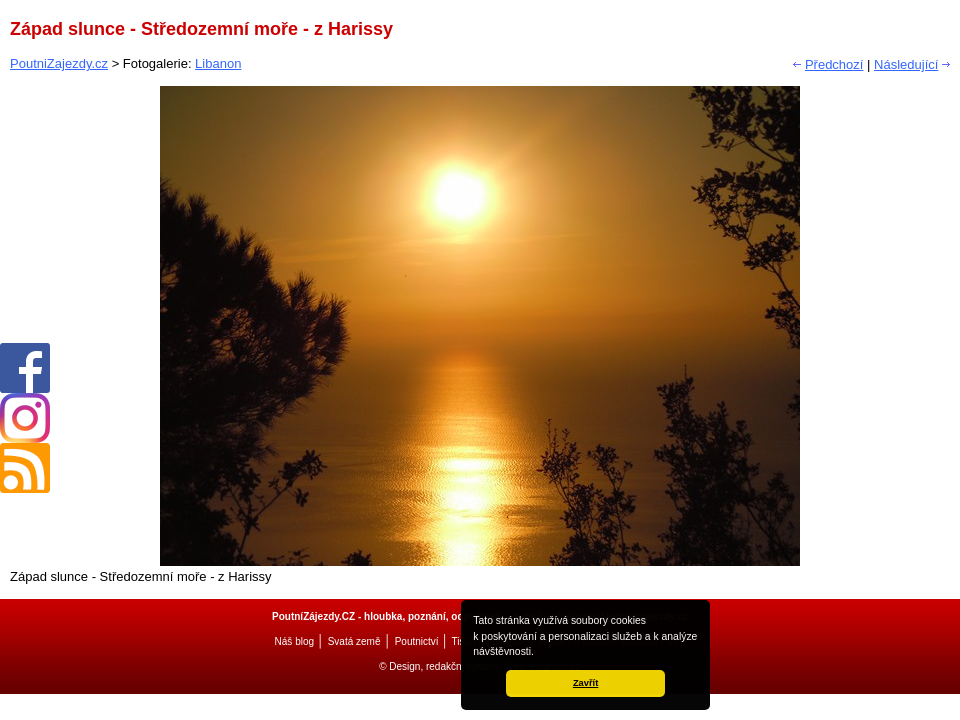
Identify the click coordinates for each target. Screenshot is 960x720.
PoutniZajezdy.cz (59, 63)
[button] (539, 653)
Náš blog (294, 641)
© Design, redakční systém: (441, 666)
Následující (906, 64)
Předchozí (834, 64)
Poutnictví (417, 641)
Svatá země (354, 641)
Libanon (218, 63)
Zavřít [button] (585, 683)
